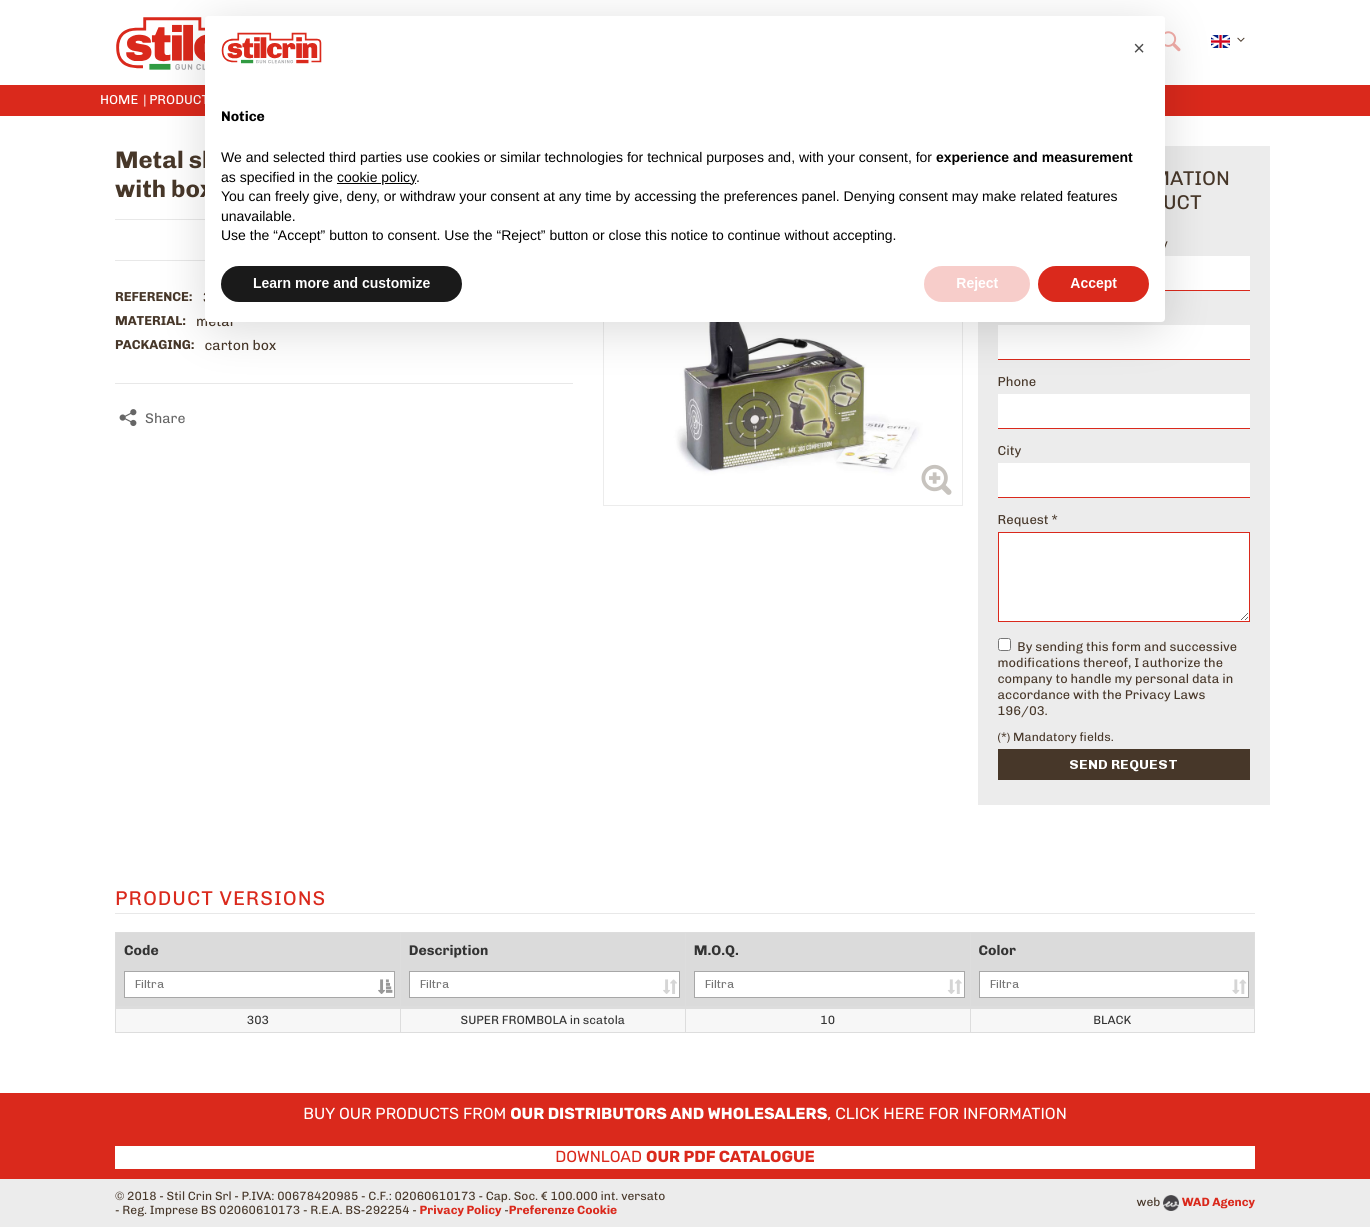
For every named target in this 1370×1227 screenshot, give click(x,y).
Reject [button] (977, 283)
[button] (1139, 48)
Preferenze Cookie (563, 1210)
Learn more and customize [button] (341, 283)
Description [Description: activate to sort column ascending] (544, 970)
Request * (1028, 520)
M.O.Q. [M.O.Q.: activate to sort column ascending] (829, 970)
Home (119, 100)
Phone (1017, 382)
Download (685, 1156)
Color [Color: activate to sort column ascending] (1113, 970)
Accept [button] (1093, 283)
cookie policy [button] (376, 177)
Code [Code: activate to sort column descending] (259, 970)
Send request (1123, 764)
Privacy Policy (461, 1210)
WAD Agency (1218, 1202)
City (1010, 451)
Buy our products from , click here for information (685, 1113)
